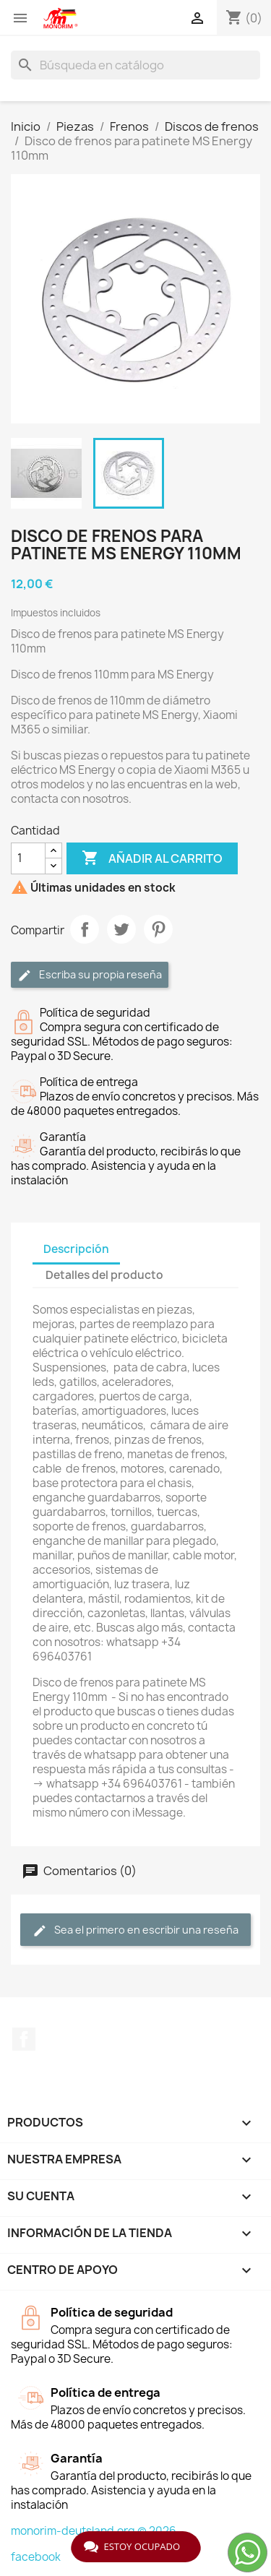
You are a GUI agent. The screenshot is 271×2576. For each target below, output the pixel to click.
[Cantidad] (28, 858)
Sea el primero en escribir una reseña (135, 1930)
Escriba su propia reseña (89, 975)
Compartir (84, 929)
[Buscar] (135, 65)
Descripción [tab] (76, 1249)
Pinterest (158, 929)
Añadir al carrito (152, 858)
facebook (36, 2556)
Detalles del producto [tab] (104, 1275)
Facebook (23, 2039)
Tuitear (121, 929)
